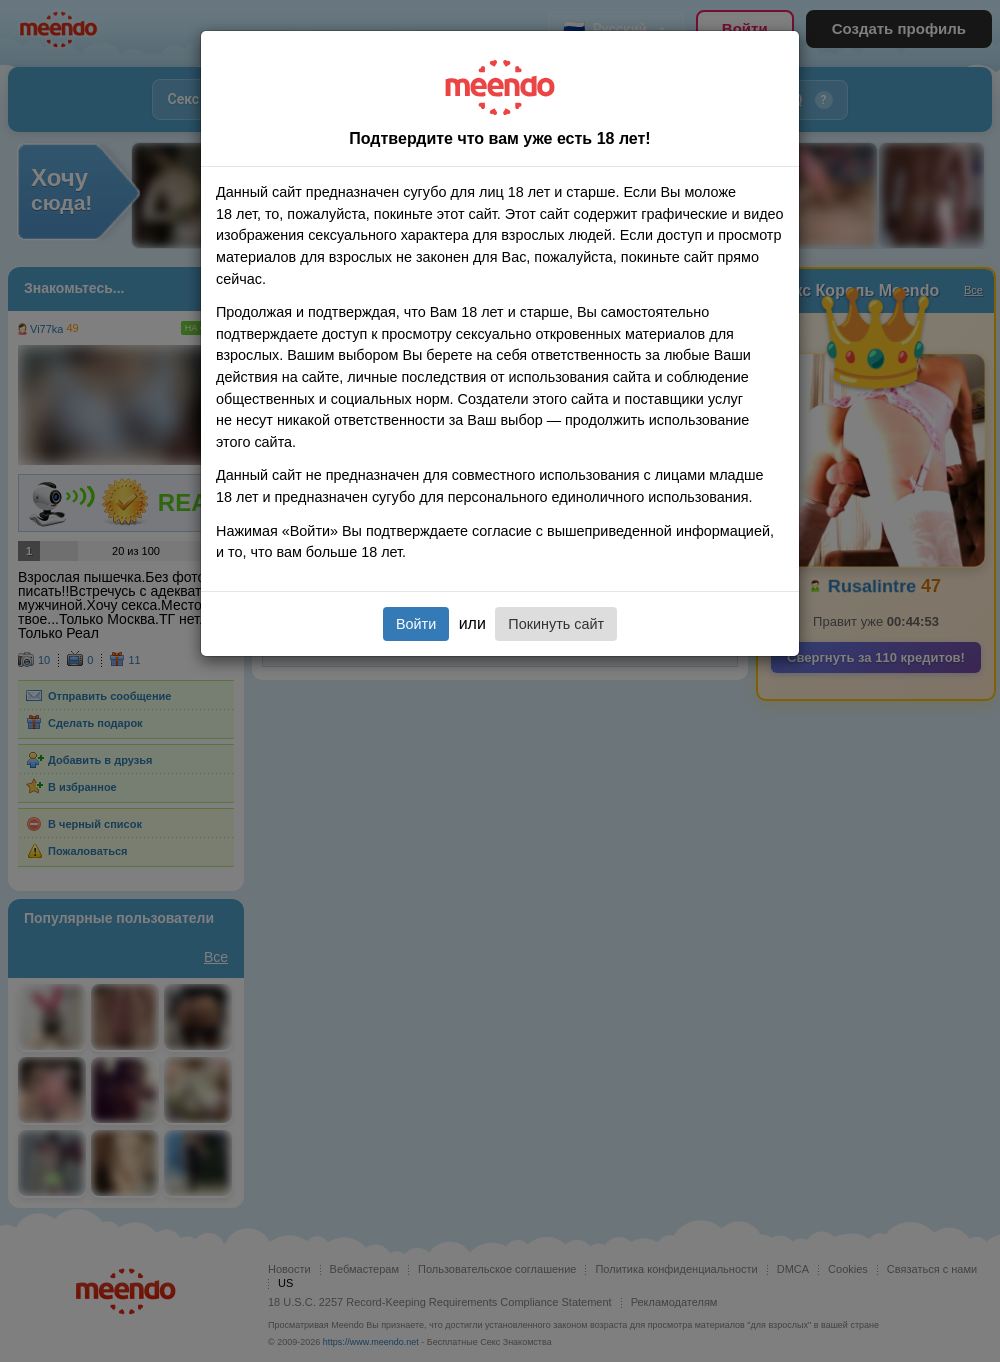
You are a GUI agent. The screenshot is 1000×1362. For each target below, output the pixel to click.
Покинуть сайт (556, 624)
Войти (416, 624)
